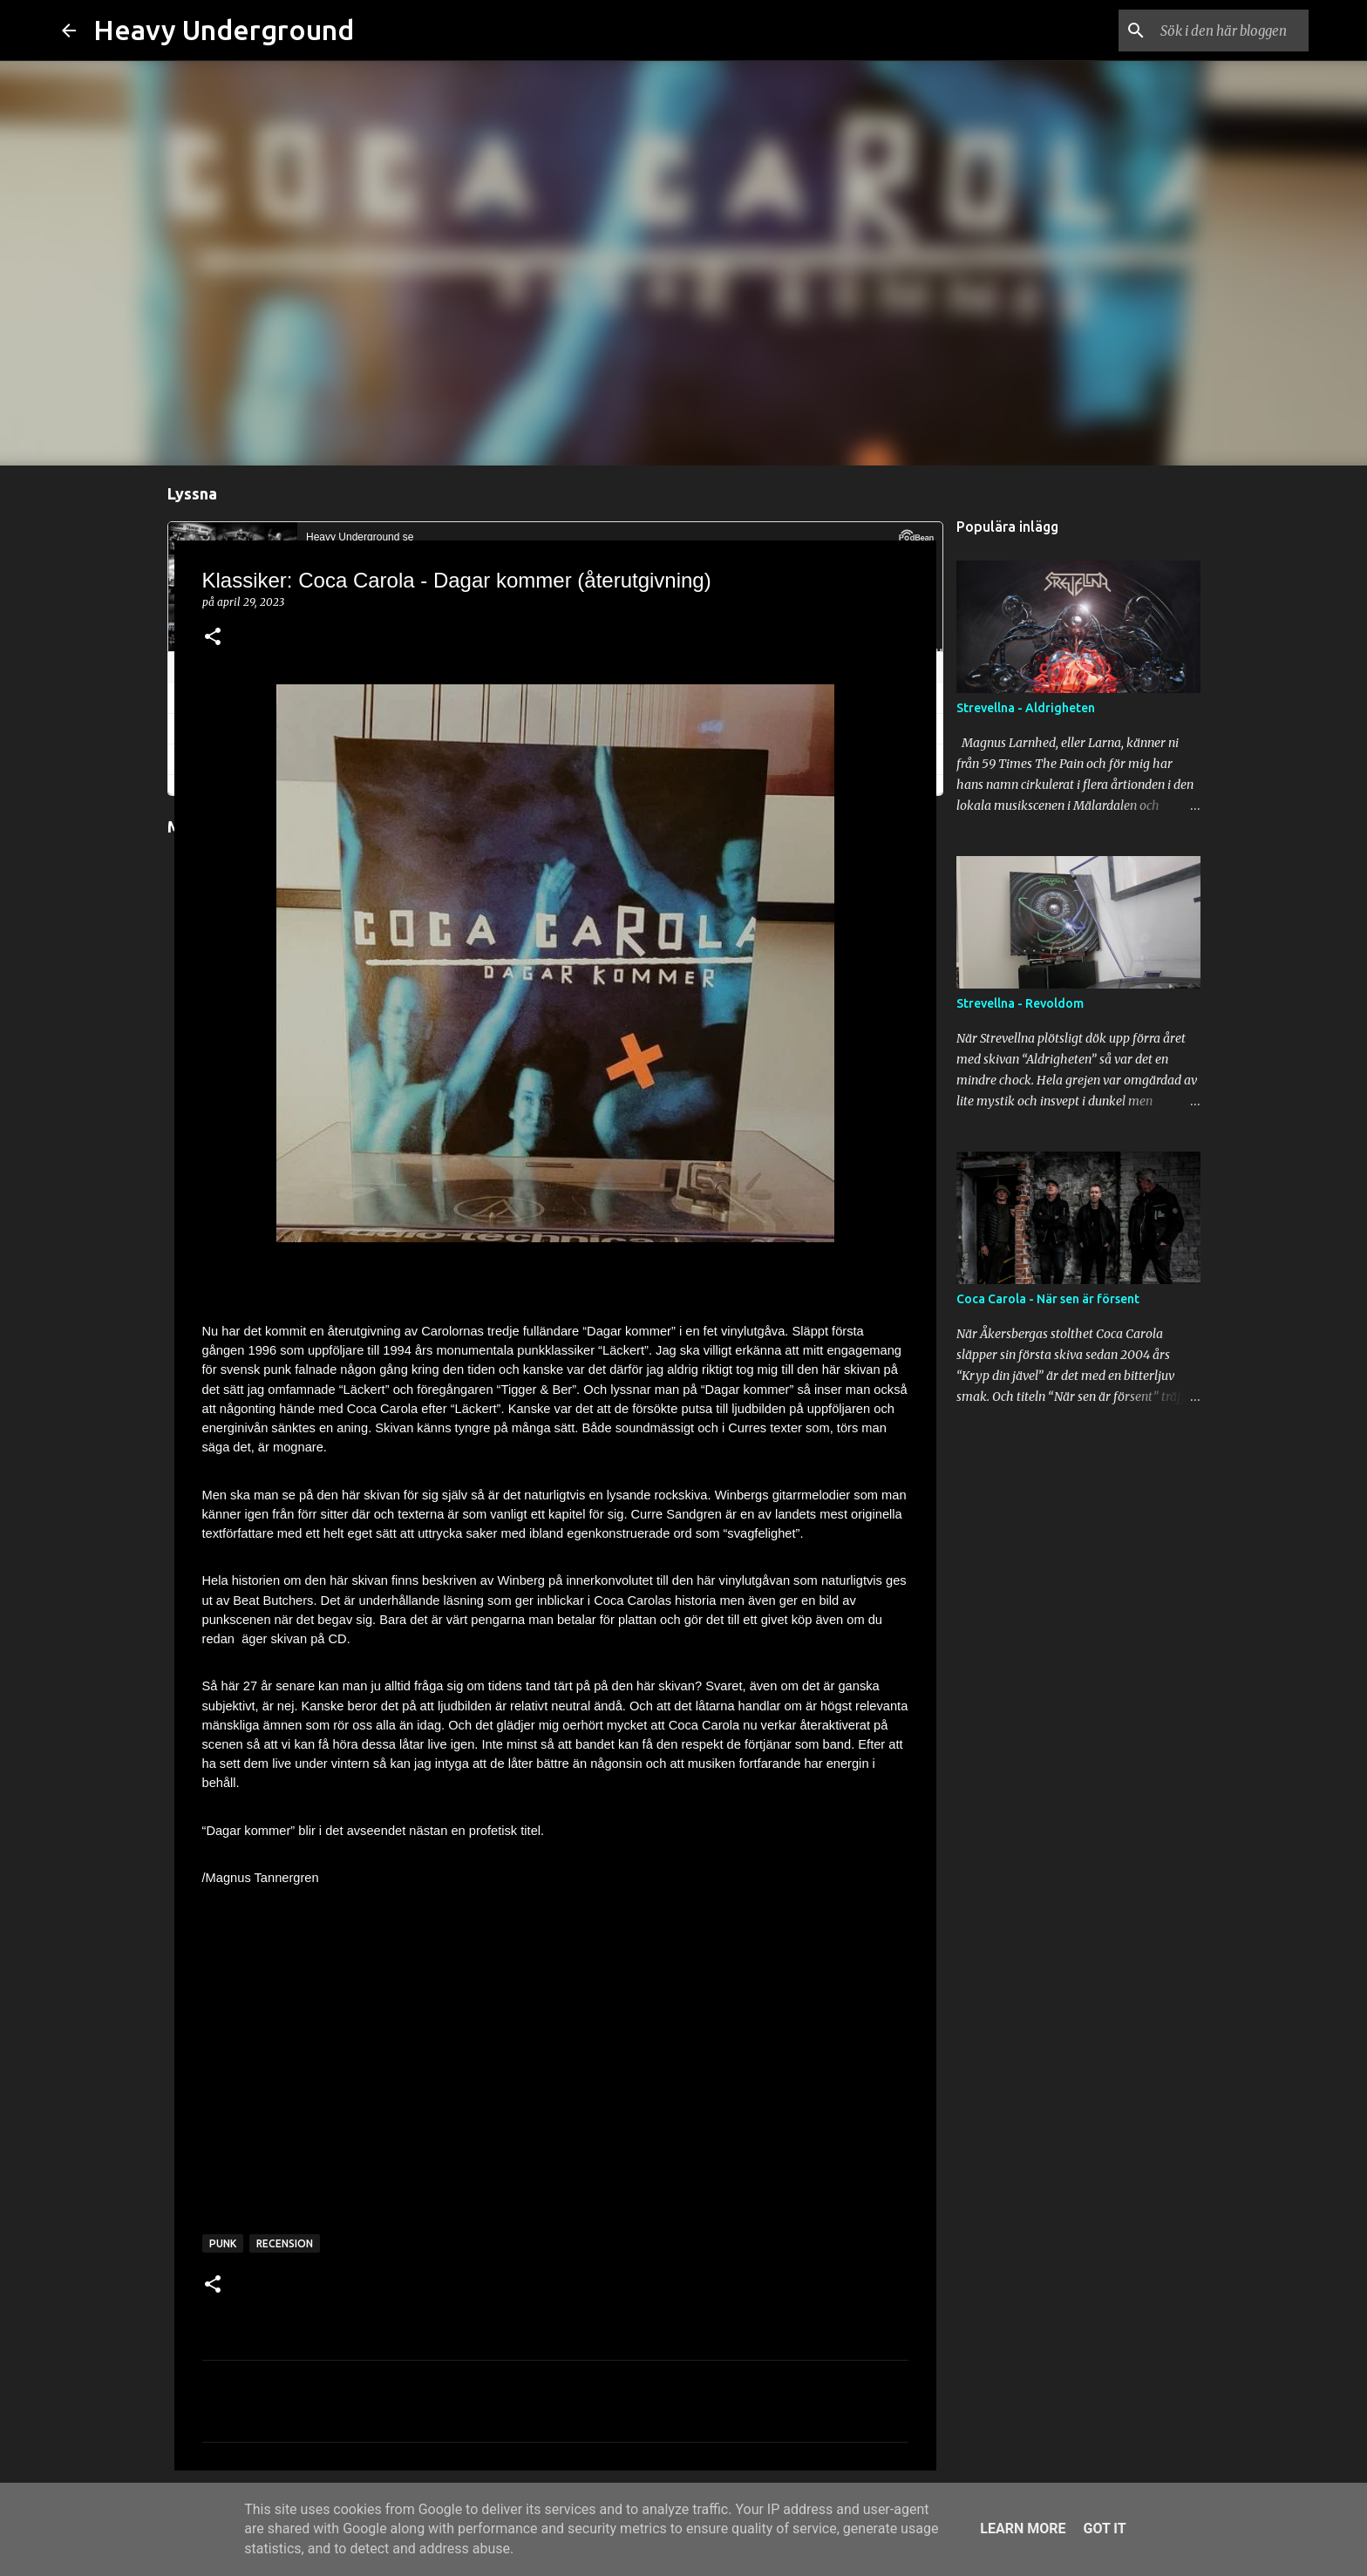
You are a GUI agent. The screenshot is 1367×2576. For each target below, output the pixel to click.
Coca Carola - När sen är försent (1047, 1299)
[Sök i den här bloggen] (1217, 30)
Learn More (1022, 2528)
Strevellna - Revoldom (1020, 1003)
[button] (212, 637)
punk (222, 2243)
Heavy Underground (223, 29)
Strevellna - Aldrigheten (1025, 708)
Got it (1104, 2528)
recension (284, 2243)
